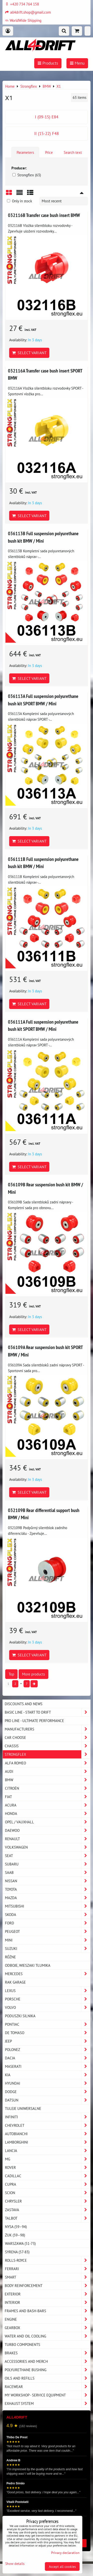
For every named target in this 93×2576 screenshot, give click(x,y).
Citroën (47, 1788)
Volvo (47, 2007)
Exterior (47, 2294)
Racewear (47, 2387)
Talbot (47, 2218)
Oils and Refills (47, 2378)
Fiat (47, 1797)
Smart (47, 2277)
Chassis (47, 1746)
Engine (47, 2319)
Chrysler (47, 2201)
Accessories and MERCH (47, 2361)
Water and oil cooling (47, 2336)
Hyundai (47, 2083)
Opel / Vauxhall (47, 1822)
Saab (47, 1872)
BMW (47, 1780)
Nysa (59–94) (16, 2226)
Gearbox (47, 2328)
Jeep (47, 2041)
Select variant (29, 352)
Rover (47, 2167)
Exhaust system (47, 2403)
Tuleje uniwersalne (23, 2108)
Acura (47, 1805)
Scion (47, 2193)
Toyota (47, 1889)
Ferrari (47, 2269)
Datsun (47, 2100)
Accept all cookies (62, 2566)
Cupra (47, 2184)
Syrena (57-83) (17, 2251)
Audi (47, 1771)
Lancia (47, 2151)
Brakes (47, 2353)
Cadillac (47, 2176)
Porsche (47, 1999)
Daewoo (47, 1830)
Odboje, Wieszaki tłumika (27, 1965)
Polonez (47, 2049)
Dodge (47, 2092)
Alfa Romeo (47, 1763)
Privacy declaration (65, 2552)
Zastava (47, 2210)
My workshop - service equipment (47, 2395)
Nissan (47, 1881)
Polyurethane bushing (47, 2370)
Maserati (47, 2066)
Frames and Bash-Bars (47, 2311)
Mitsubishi (47, 1906)
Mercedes (47, 1974)
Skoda (47, 1915)
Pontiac (47, 2024)
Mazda (47, 1898)
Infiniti (47, 2117)
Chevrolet (47, 2125)
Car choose (47, 1737)
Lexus (47, 1991)
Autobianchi (47, 2134)
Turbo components (22, 2344)
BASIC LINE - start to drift (47, 1712)
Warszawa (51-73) (20, 2243)
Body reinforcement (47, 2286)
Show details (15, 2564)
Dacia (47, 2058)
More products (33, 1674)
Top (11, 1674)
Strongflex (47, 1754)
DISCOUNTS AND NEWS (23, 1703)
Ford (47, 1923)
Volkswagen (47, 1847)
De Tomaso (47, 2033)
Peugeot (47, 1931)
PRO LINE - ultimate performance (34, 1720)
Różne (10, 1956)
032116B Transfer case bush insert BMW (44, 215)
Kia (47, 2075)
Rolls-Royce (47, 2260)
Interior (47, 2302)
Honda (47, 1813)
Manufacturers (47, 1729)
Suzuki (47, 1948)
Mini (47, 1940)
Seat (47, 1856)
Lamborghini (47, 2142)
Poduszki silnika (20, 2015)
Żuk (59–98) (15, 2234)
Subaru (47, 1864)
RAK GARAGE (15, 1982)
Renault (47, 1839)
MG (47, 2159)
